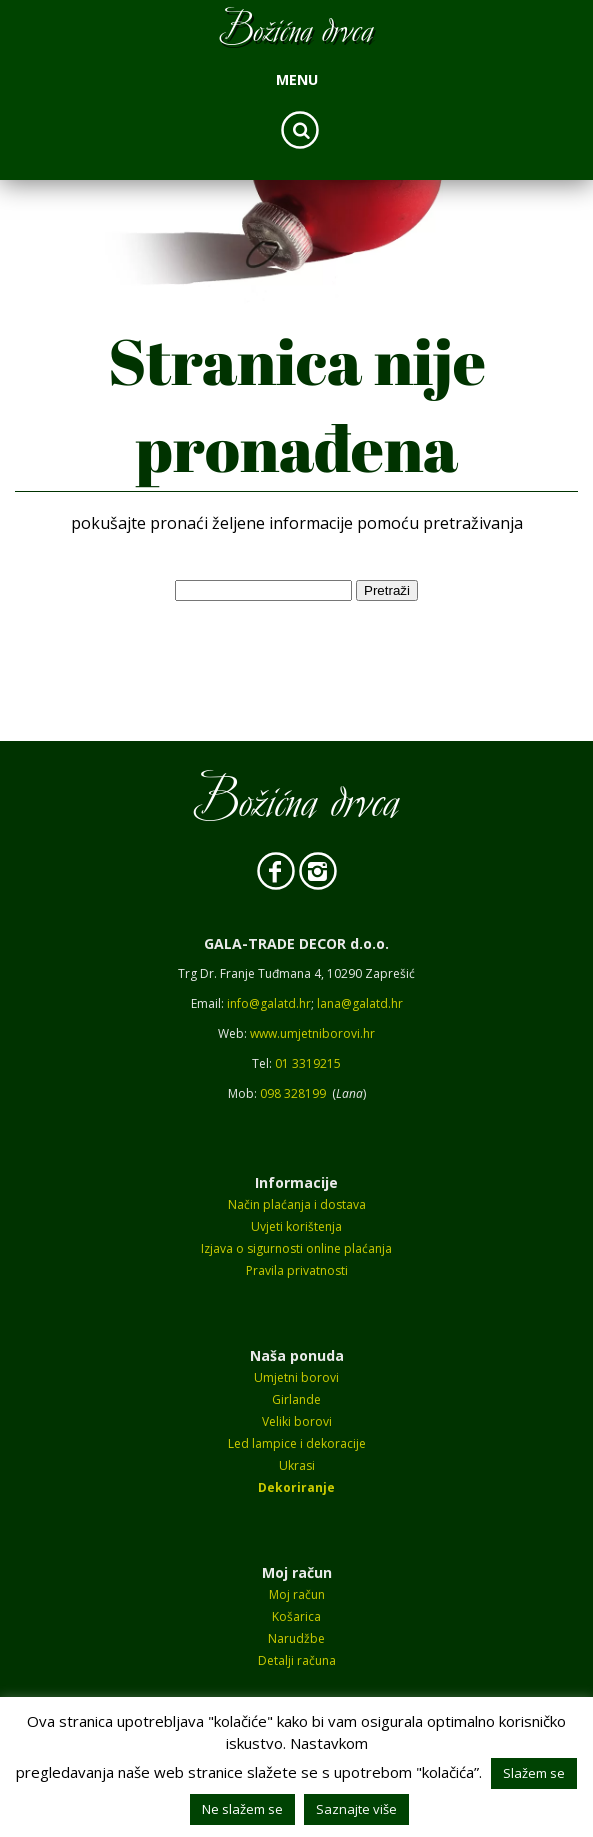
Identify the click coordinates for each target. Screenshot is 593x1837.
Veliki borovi (297, 1421)
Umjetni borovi (296, 1377)
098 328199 (293, 1093)
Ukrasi (297, 1465)
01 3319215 (308, 1063)
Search (300, 130)
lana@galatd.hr (360, 1003)
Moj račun (297, 1594)
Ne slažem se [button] (242, 1809)
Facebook (276, 871)
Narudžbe (296, 1638)
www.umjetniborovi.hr (312, 1033)
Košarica (296, 1616)
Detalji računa (297, 1660)
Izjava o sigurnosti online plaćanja (296, 1248)
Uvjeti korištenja (296, 1226)
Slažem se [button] (534, 1773)
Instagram (318, 871)
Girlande (296, 1399)
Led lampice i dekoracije (297, 1443)
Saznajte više (356, 1809)
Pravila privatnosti (297, 1270)
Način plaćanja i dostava (297, 1204)
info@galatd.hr (269, 1003)
